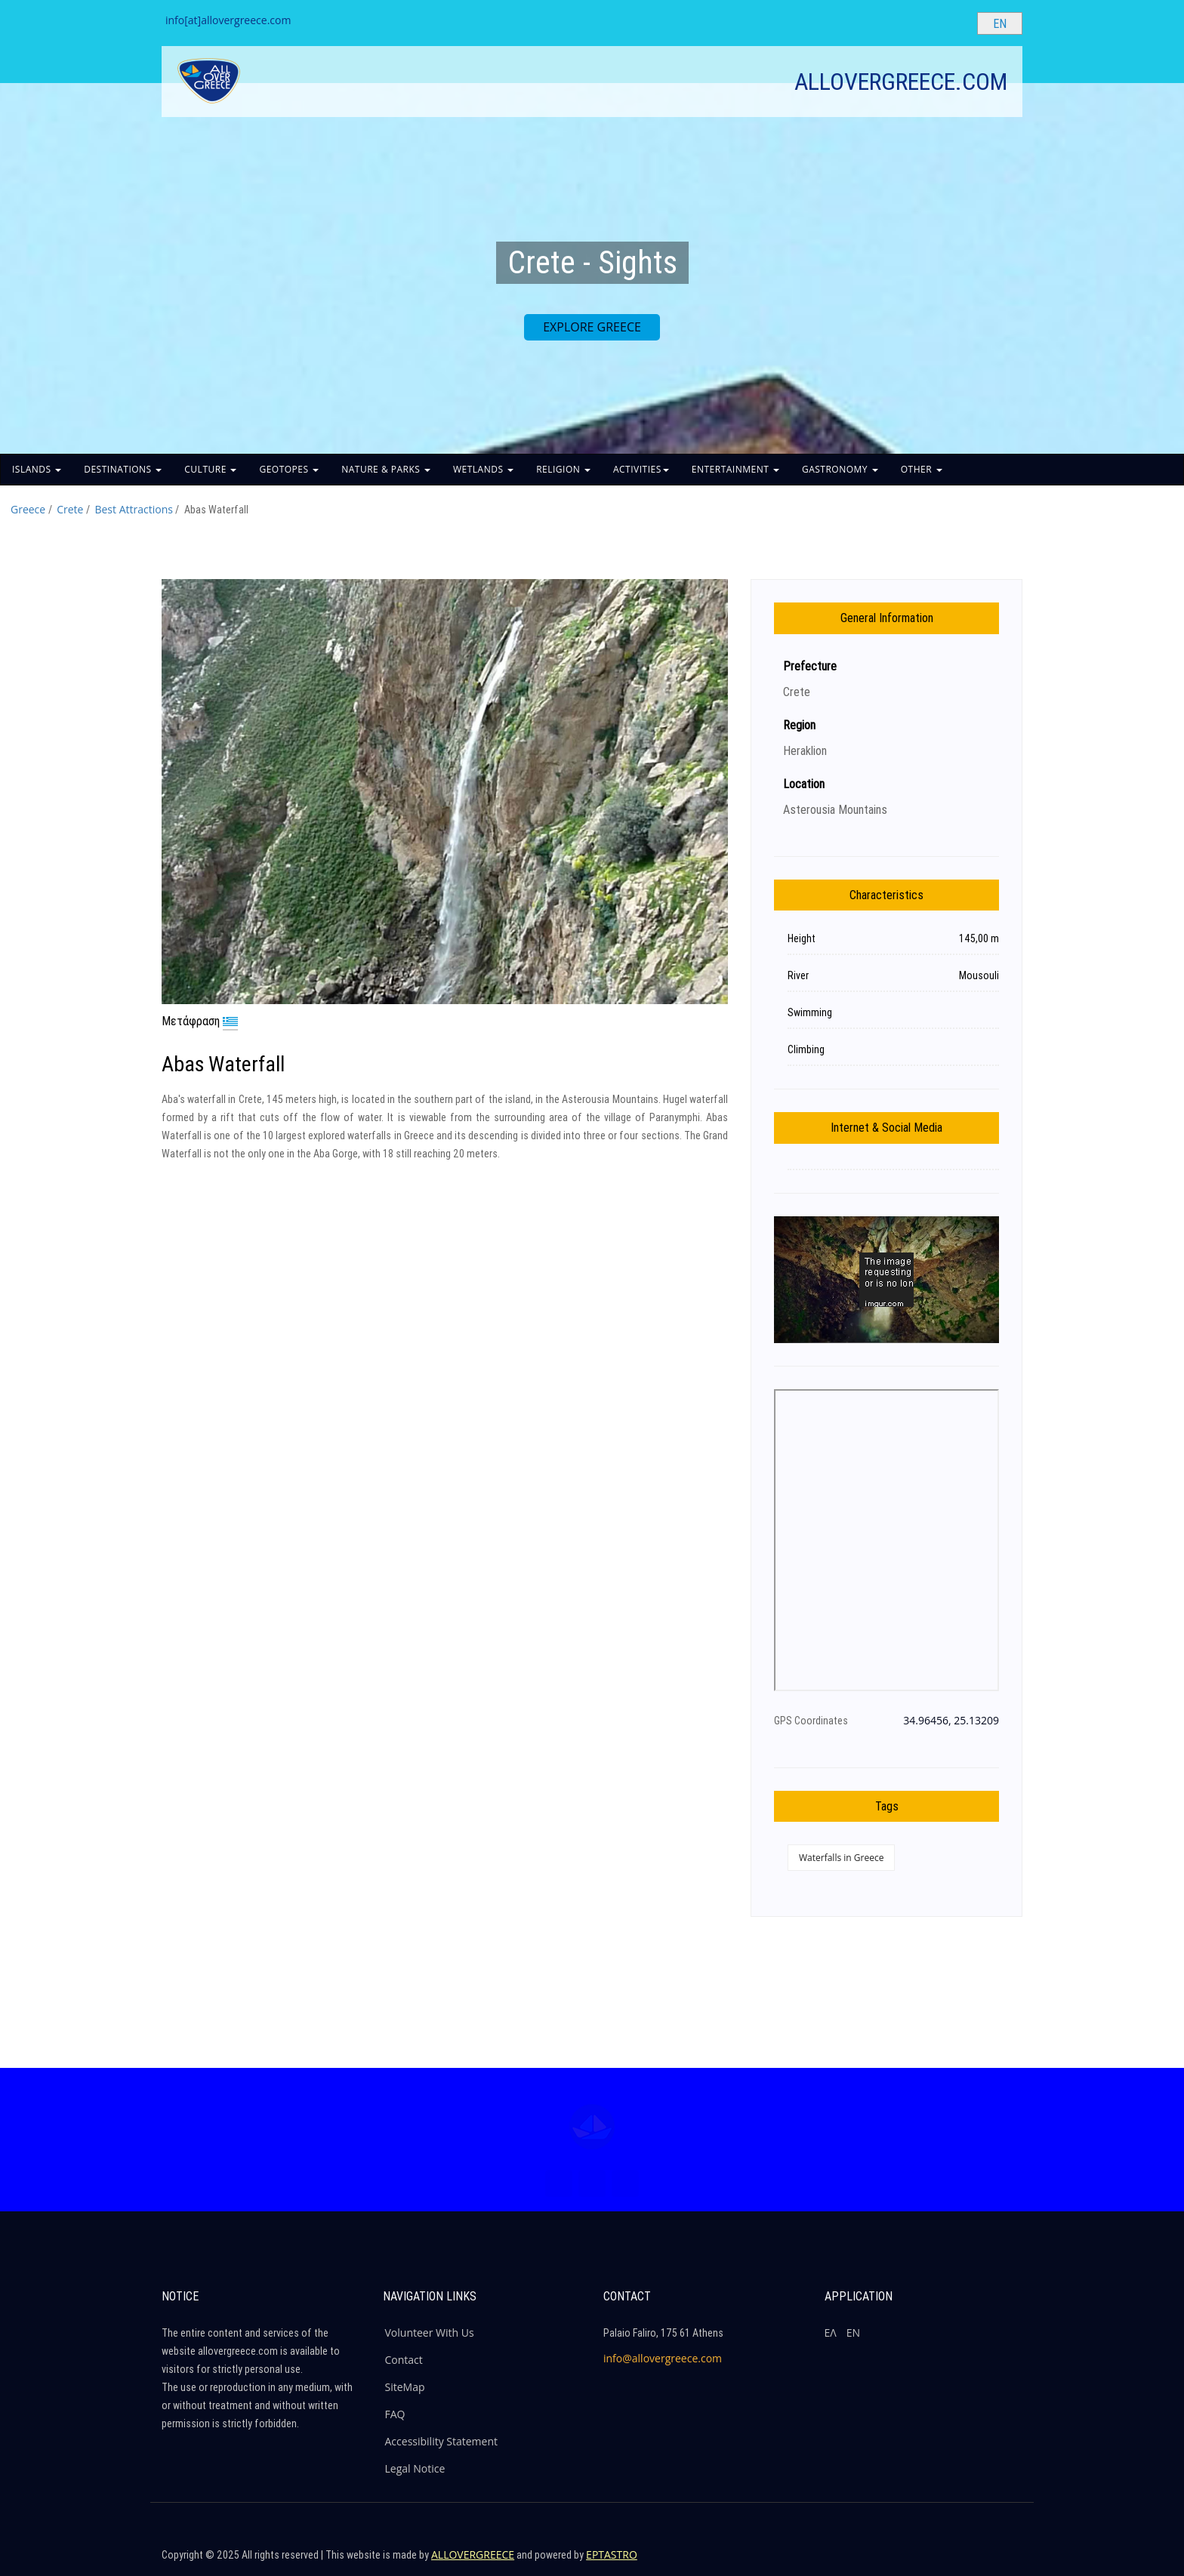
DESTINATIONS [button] (123, 469)
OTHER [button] (921, 469)
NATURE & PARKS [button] (385, 469)
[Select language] (999, 23)
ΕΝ (853, 2332)
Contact (404, 2360)
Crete (70, 509)
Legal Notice (415, 2468)
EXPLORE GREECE (592, 327)
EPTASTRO (611, 2554)
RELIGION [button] (563, 469)
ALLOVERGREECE (472, 2554)
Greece (28, 509)
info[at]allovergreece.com (228, 20)
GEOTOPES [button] (289, 469)
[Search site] (953, 23)
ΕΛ (831, 2332)
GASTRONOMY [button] (840, 469)
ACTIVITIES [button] (641, 469)
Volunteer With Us (429, 2332)
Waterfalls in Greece (841, 1857)
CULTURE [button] (210, 469)
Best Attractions (133, 509)
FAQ (395, 2414)
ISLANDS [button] (36, 469)
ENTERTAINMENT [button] (735, 469)
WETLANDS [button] (483, 469)
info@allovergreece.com (662, 2358)
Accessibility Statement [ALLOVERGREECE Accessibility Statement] (441, 2441)
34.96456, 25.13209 (951, 1720)
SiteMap (405, 2387)
